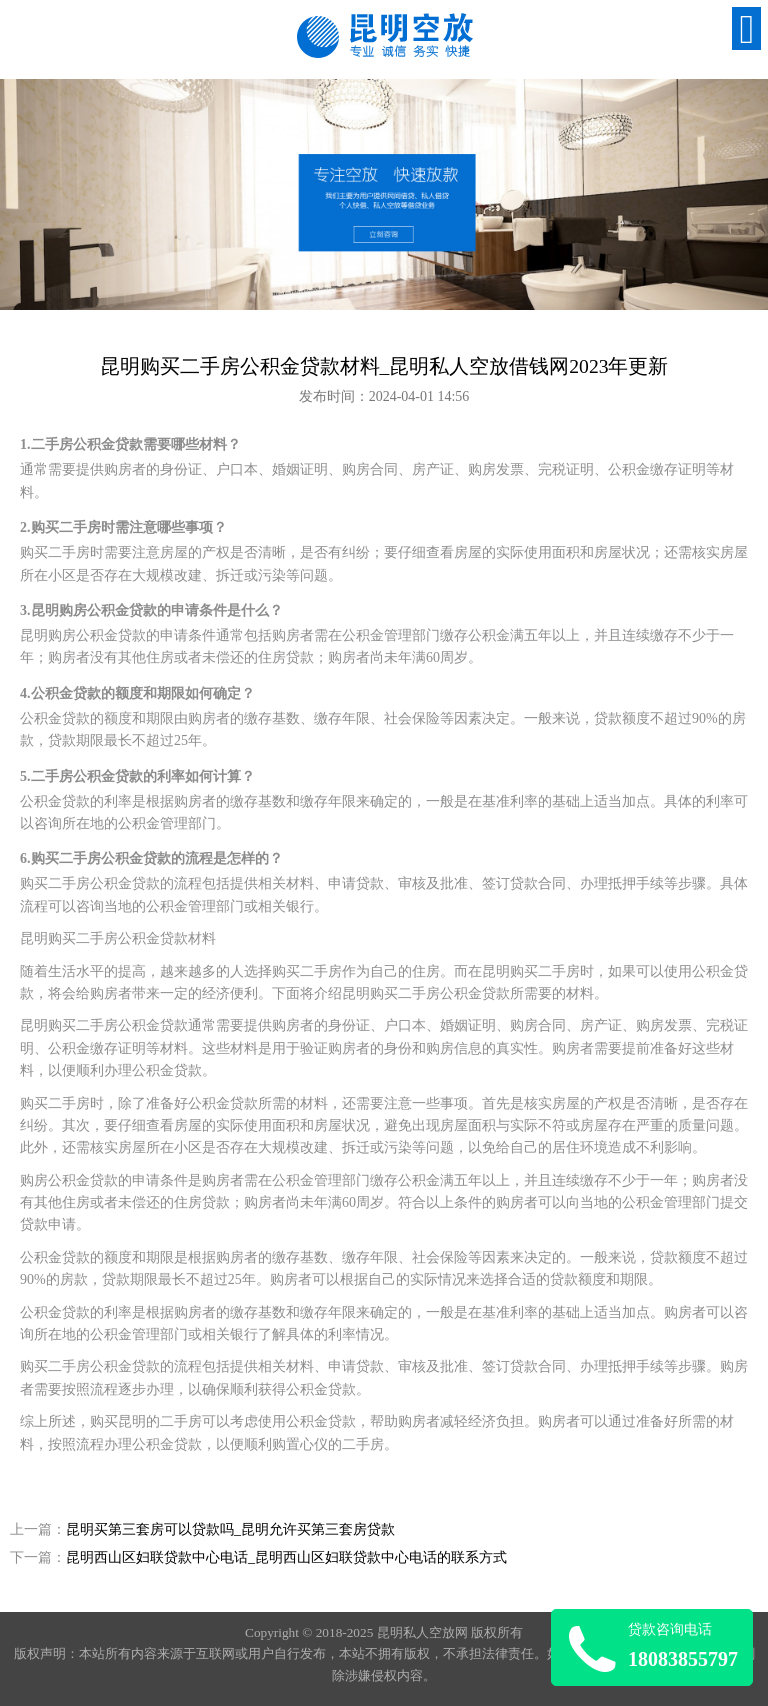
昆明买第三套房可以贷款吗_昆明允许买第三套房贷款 (230, 1529)
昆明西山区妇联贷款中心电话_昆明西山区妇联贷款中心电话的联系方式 (286, 1557)
